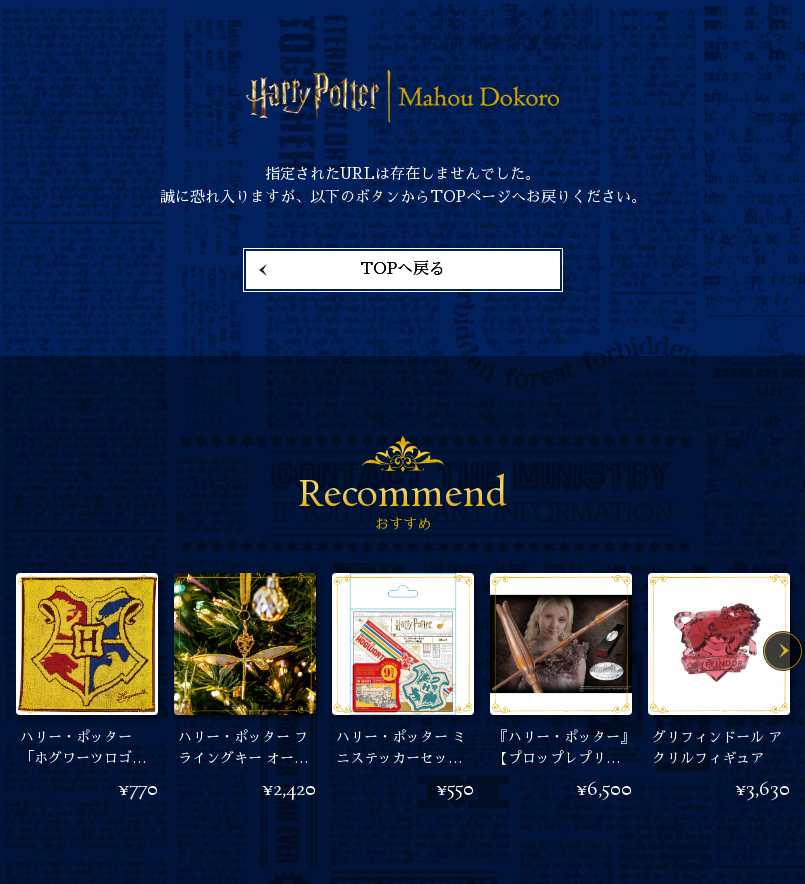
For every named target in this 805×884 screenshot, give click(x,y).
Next (783, 651)
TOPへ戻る (402, 269)
